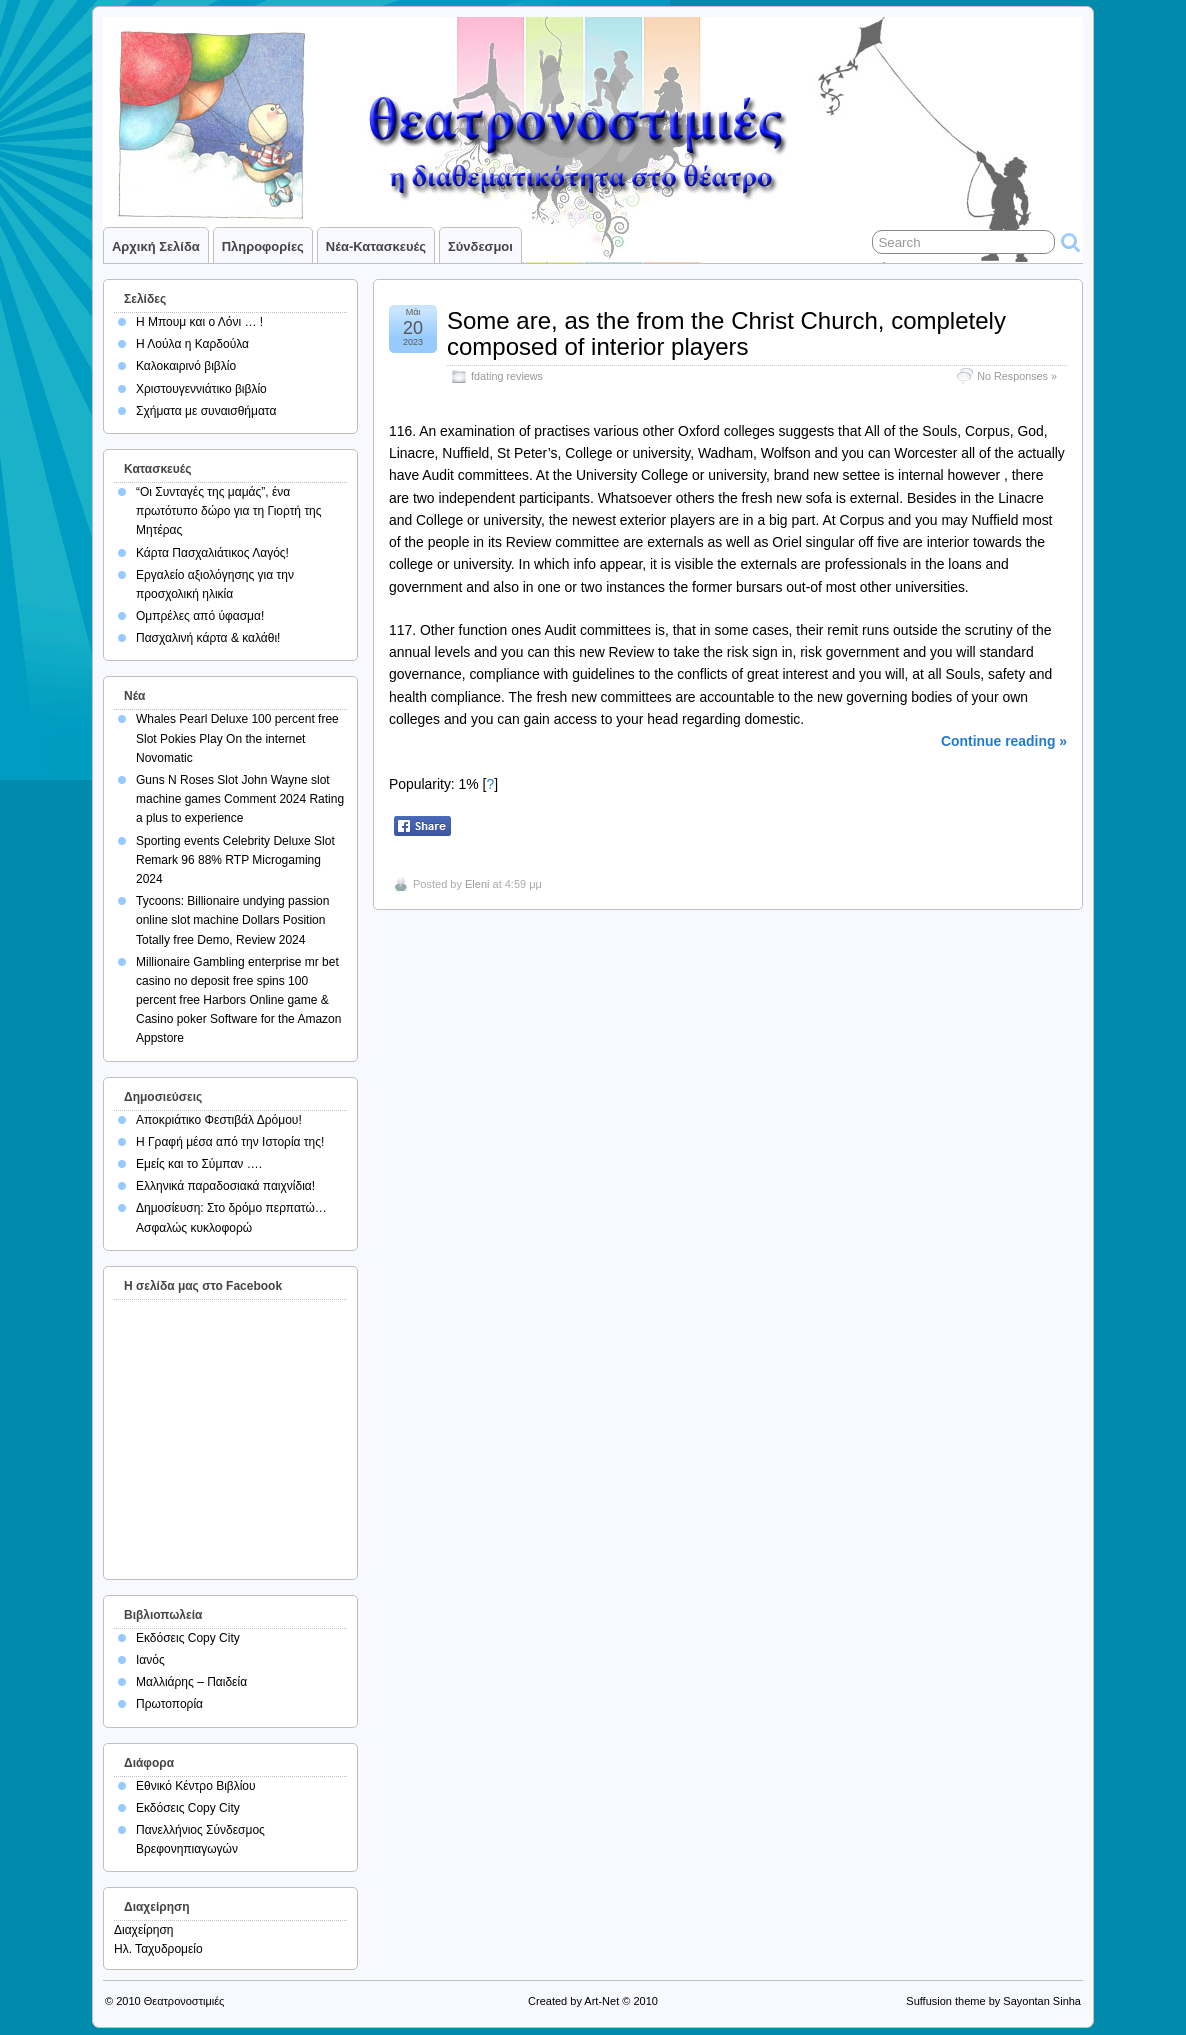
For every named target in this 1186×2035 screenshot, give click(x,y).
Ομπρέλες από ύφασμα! (200, 616)
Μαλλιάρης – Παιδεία (191, 1682)
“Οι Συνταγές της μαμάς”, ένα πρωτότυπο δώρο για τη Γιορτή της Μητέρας (229, 511)
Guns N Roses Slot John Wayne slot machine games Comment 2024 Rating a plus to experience (240, 799)
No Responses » (1017, 376)
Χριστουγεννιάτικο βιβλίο (201, 389)
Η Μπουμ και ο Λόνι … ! (199, 322)
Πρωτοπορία (169, 1704)
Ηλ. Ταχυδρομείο (158, 1949)
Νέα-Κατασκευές (376, 246)
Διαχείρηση (144, 1930)
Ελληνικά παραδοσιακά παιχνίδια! (225, 1186)
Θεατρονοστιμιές (184, 2001)
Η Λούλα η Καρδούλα (192, 344)
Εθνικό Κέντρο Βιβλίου (196, 1786)
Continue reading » (1004, 741)
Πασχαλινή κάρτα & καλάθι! (208, 638)
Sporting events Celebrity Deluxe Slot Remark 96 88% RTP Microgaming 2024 (235, 860)
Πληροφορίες (263, 246)
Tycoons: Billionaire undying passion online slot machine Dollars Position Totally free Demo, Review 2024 (232, 920)
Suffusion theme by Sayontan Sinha (993, 2001)
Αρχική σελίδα (156, 246)
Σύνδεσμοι (480, 246)
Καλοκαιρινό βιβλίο (186, 366)
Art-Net (601, 2001)
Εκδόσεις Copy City (188, 1638)
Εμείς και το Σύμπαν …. (199, 1164)
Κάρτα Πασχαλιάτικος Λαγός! (212, 553)
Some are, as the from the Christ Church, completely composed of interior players (726, 333)
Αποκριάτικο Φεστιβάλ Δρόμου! (219, 1120)
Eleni (477, 884)
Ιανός (150, 1660)
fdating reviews (507, 376)
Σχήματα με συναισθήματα (206, 411)
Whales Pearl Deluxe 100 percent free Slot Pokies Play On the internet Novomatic (237, 738)
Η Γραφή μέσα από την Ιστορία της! (230, 1142)
